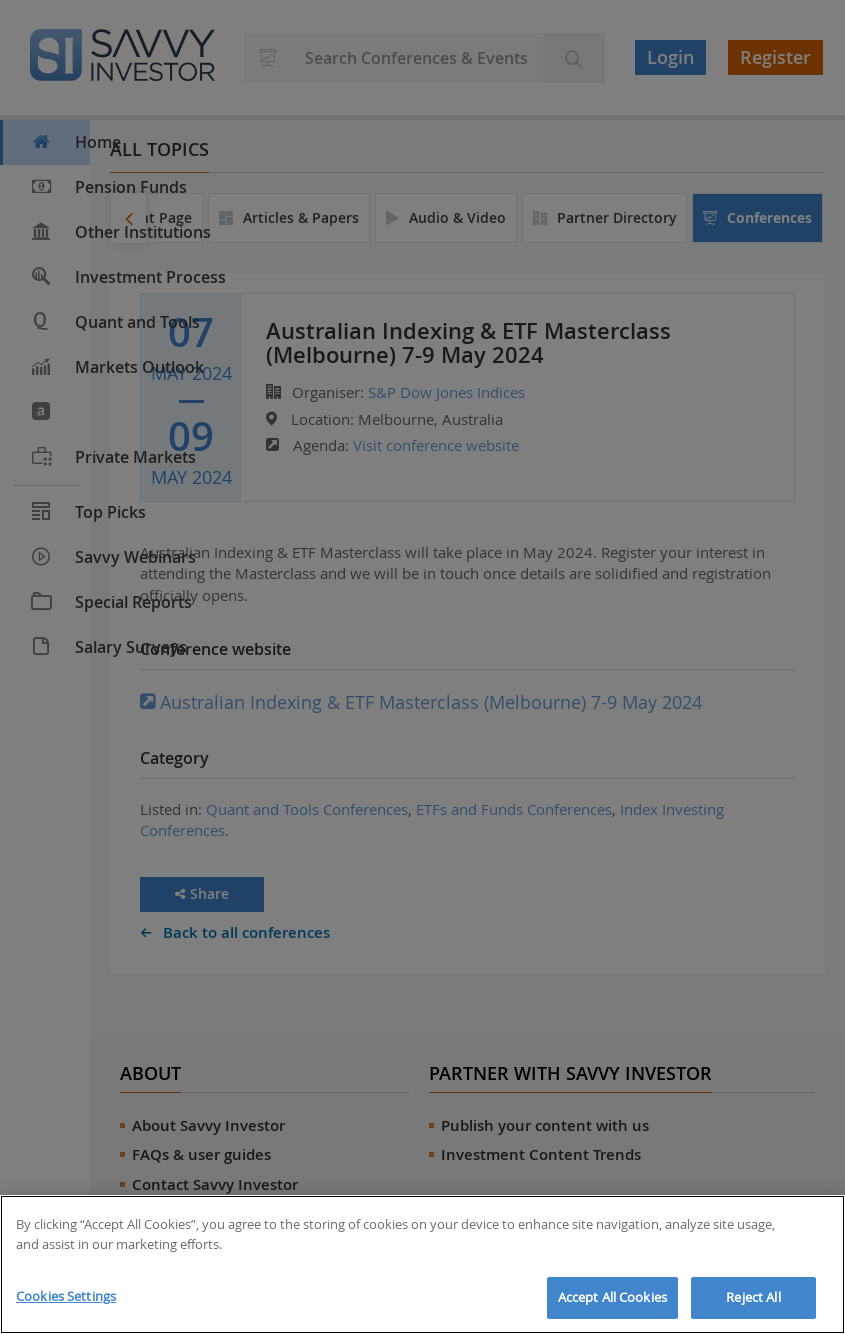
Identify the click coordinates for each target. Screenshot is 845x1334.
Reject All (753, 1297)
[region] (422, 1264)
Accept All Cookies (612, 1297)
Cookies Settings (66, 1296)
